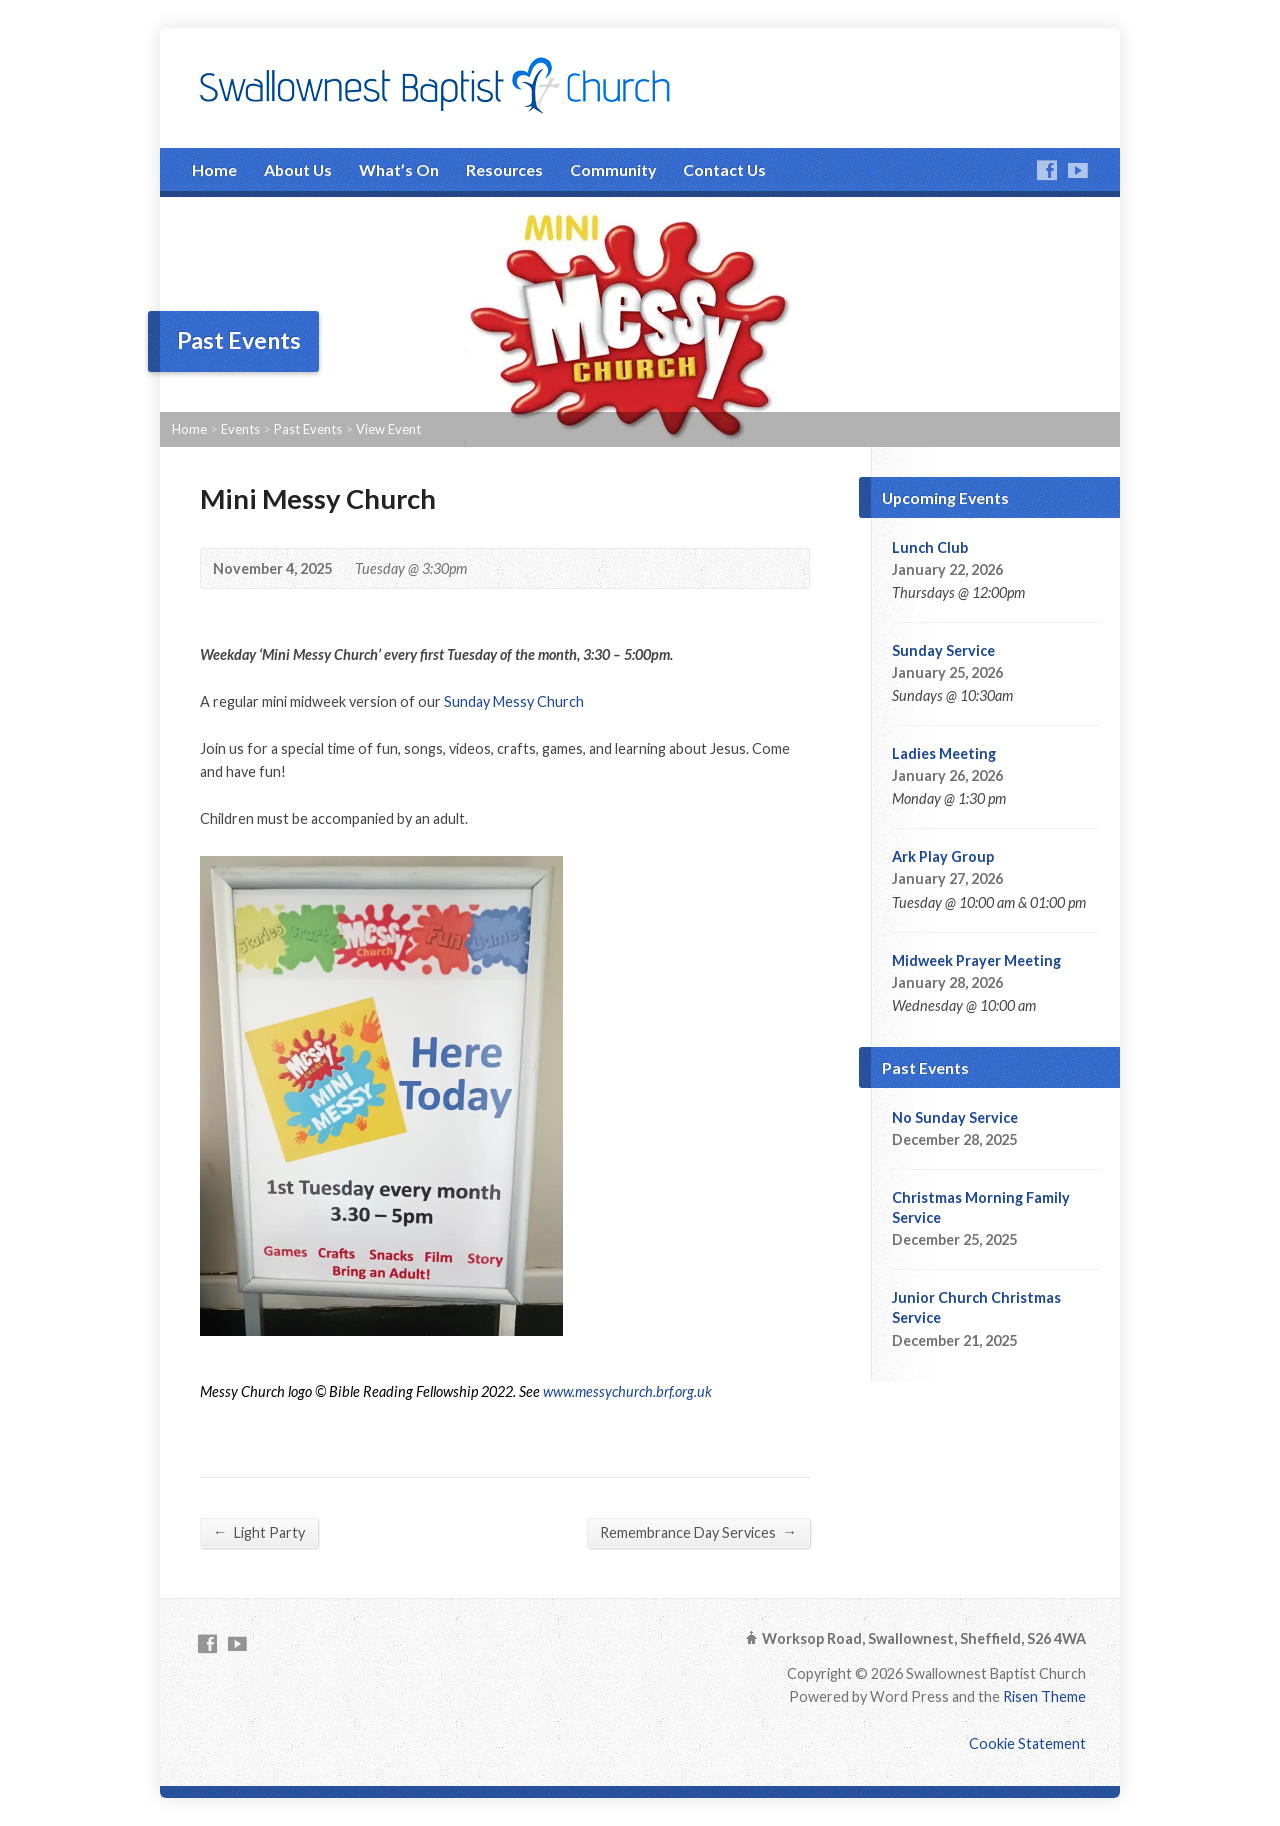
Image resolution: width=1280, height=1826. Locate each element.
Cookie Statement (1027, 1743)
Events (240, 429)
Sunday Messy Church (514, 701)
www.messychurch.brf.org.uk (627, 1391)
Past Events (308, 429)
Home (214, 169)
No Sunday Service (955, 1117)
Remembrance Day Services (698, 1532)
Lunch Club (930, 547)
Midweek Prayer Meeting (976, 960)
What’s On (399, 169)
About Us (298, 169)
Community (613, 169)
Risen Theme (1044, 1696)
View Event (388, 429)
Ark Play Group (943, 856)
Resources (504, 169)
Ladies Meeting (944, 753)
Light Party (259, 1532)
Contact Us (724, 169)
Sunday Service (943, 650)
